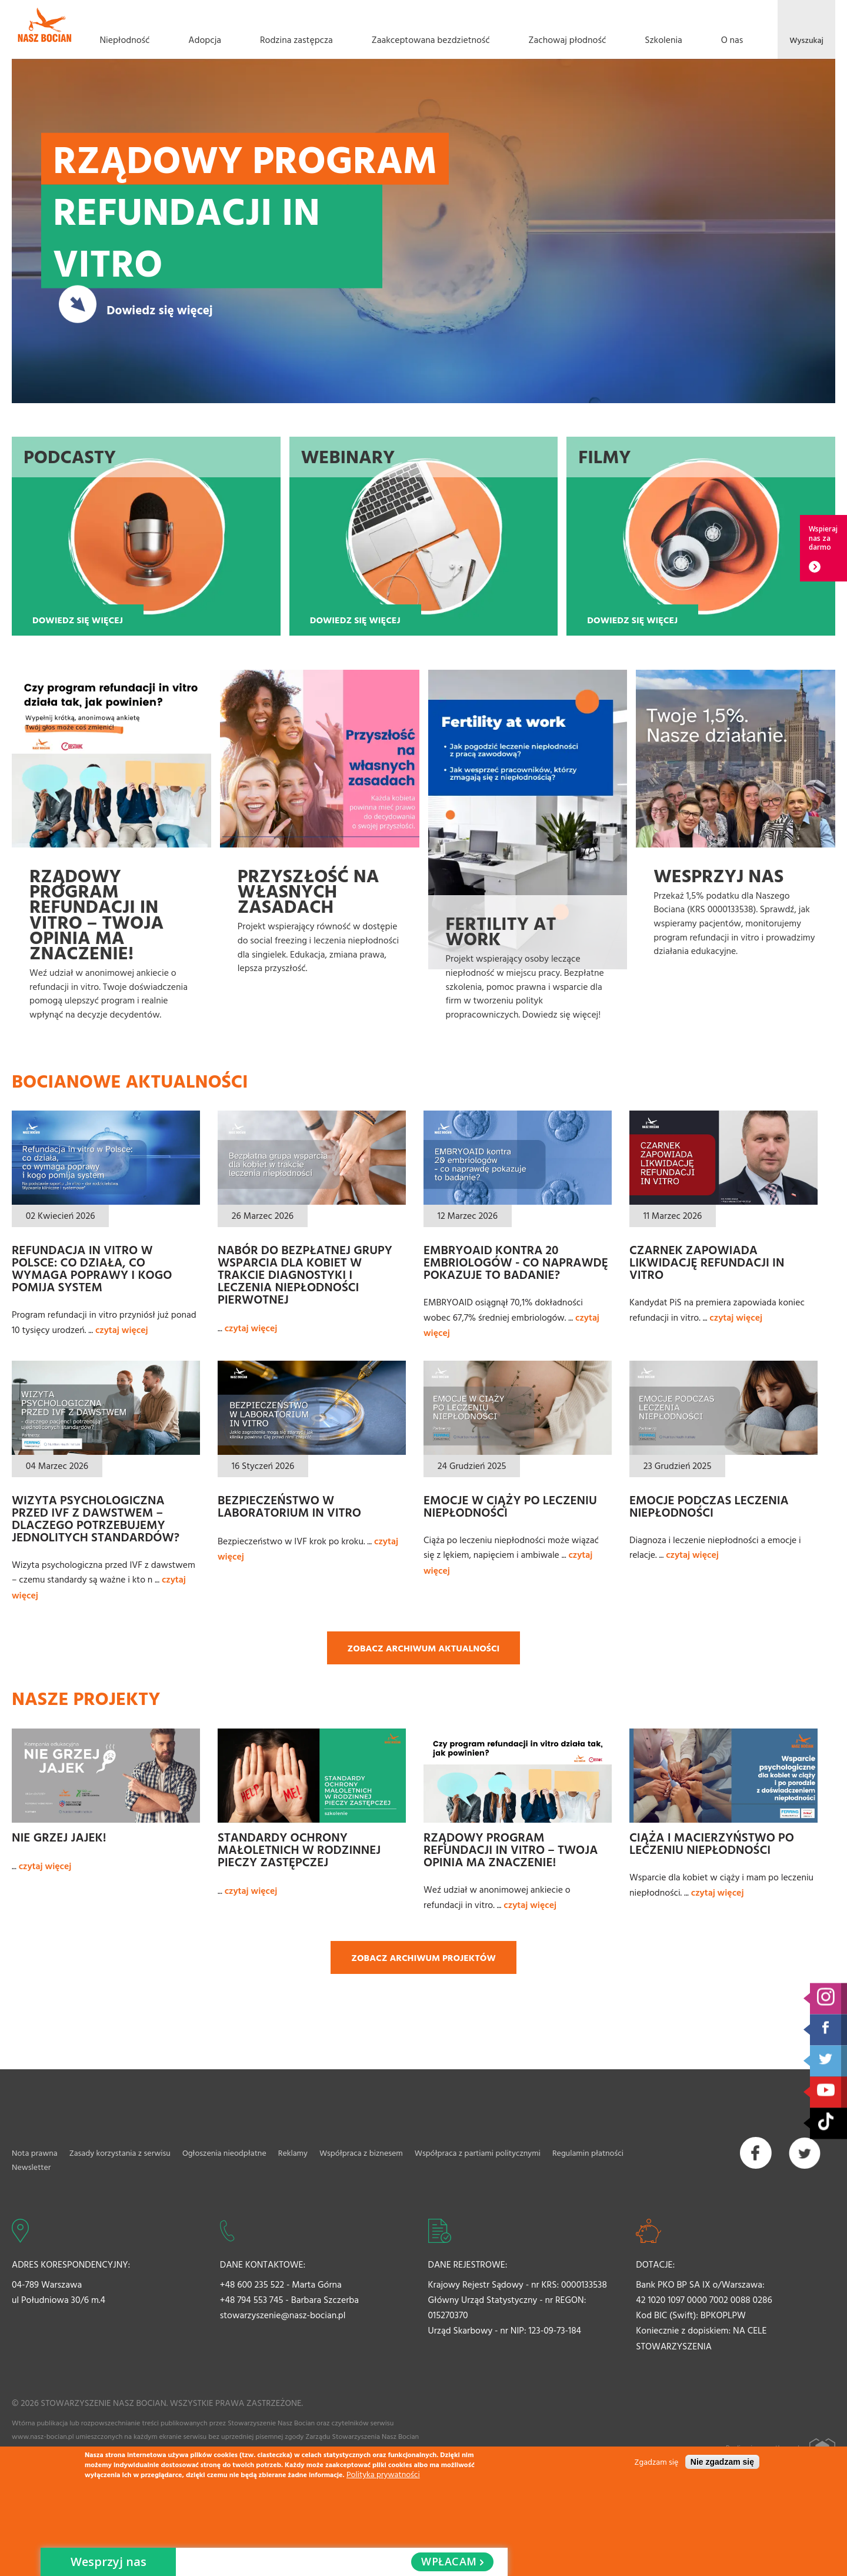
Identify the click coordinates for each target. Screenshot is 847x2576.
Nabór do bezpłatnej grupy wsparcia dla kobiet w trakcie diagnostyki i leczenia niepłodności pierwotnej (305, 1274)
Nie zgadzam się (722, 2462)
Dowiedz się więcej (159, 309)
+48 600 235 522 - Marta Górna (281, 2284)
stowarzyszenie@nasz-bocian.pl (283, 2315)
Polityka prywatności (383, 2474)
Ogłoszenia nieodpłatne (224, 2152)
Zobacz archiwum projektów (423, 1957)
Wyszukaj (806, 40)
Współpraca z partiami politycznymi (478, 2152)
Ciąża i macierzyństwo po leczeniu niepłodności (711, 1843)
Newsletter (31, 2166)
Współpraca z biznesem (361, 2152)
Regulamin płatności (587, 2152)
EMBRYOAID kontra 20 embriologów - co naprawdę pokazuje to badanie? (516, 1262)
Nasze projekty (86, 1698)
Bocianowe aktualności (130, 1081)
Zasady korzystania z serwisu (120, 2152)
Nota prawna (35, 2152)
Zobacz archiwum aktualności (424, 1648)
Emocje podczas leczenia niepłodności (709, 1505)
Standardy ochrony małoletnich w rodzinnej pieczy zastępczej (299, 1849)
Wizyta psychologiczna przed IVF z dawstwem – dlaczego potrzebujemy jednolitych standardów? (95, 1518)
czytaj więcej (121, 1329)
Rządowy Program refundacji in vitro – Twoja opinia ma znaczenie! (511, 1849)
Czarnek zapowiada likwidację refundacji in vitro (707, 1262)
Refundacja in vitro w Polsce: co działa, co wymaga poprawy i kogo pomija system (92, 1268)
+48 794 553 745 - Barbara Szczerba (289, 2299)
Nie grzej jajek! (59, 1836)
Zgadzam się (657, 2462)
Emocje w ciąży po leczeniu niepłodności (510, 1505)
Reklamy (293, 2152)
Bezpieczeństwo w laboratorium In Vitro (289, 1505)
